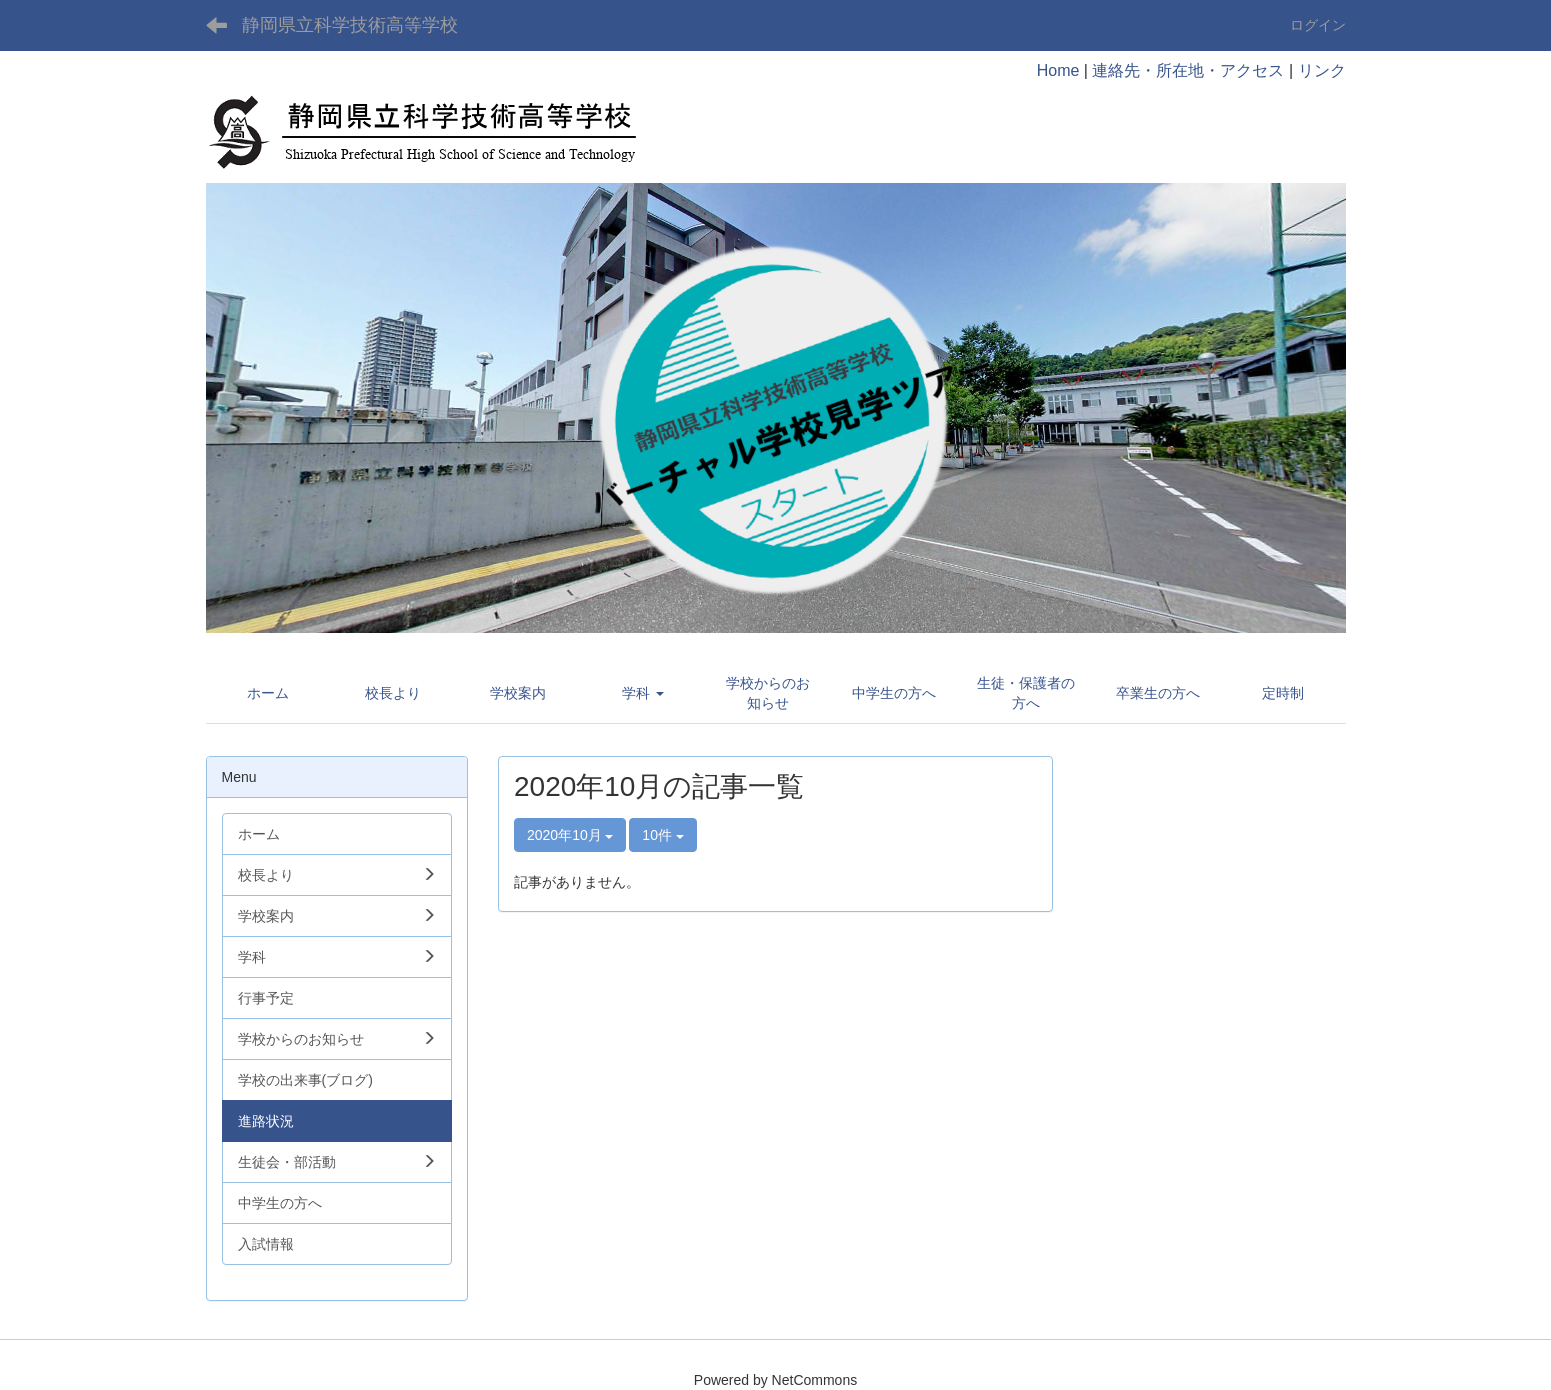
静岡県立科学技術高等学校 (350, 25)
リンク (1322, 70)
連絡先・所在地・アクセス (1188, 70)
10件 (662, 835)
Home (1058, 70)
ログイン (1318, 25)
